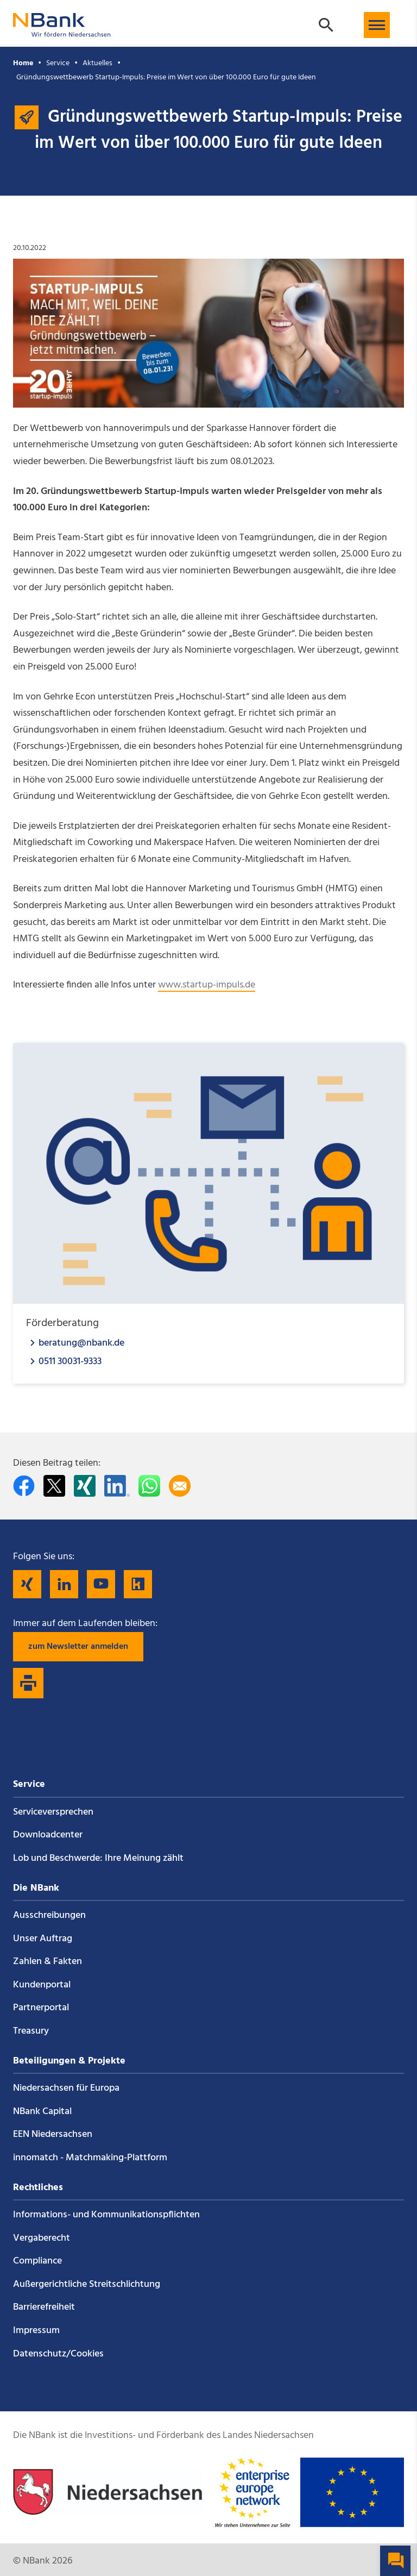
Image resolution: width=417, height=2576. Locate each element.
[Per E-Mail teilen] (180, 1486)
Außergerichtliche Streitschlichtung (86, 2284)
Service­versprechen (53, 1812)
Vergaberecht (41, 2238)
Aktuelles (97, 63)
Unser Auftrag (42, 1939)
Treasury (31, 2031)
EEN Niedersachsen (52, 2134)
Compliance (37, 2261)
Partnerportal (41, 2008)
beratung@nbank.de (81, 1342)
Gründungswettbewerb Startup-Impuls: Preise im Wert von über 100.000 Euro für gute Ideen (166, 77)
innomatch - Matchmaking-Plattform (90, 2158)
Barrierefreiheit (44, 2307)
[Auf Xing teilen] (85, 1486)
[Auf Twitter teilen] (54, 1486)
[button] (377, 25)
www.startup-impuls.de (206, 985)
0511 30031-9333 (70, 1361)
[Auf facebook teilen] (24, 1486)
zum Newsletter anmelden (78, 1647)
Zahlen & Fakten (47, 1961)
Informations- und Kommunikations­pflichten (106, 2215)
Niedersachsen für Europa (66, 2088)
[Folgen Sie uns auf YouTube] (101, 1584)
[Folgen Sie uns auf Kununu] (138, 1584)
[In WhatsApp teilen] (149, 1486)
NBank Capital (42, 2111)
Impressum (36, 2331)
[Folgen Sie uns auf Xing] (27, 1584)
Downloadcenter (48, 1835)
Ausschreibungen (49, 1915)
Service (58, 63)
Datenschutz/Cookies (58, 2354)
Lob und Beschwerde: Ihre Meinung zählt (98, 1858)
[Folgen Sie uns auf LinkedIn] (64, 1584)
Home (23, 63)
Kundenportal (42, 1985)
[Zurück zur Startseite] (62, 32)
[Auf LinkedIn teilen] (117, 1486)
